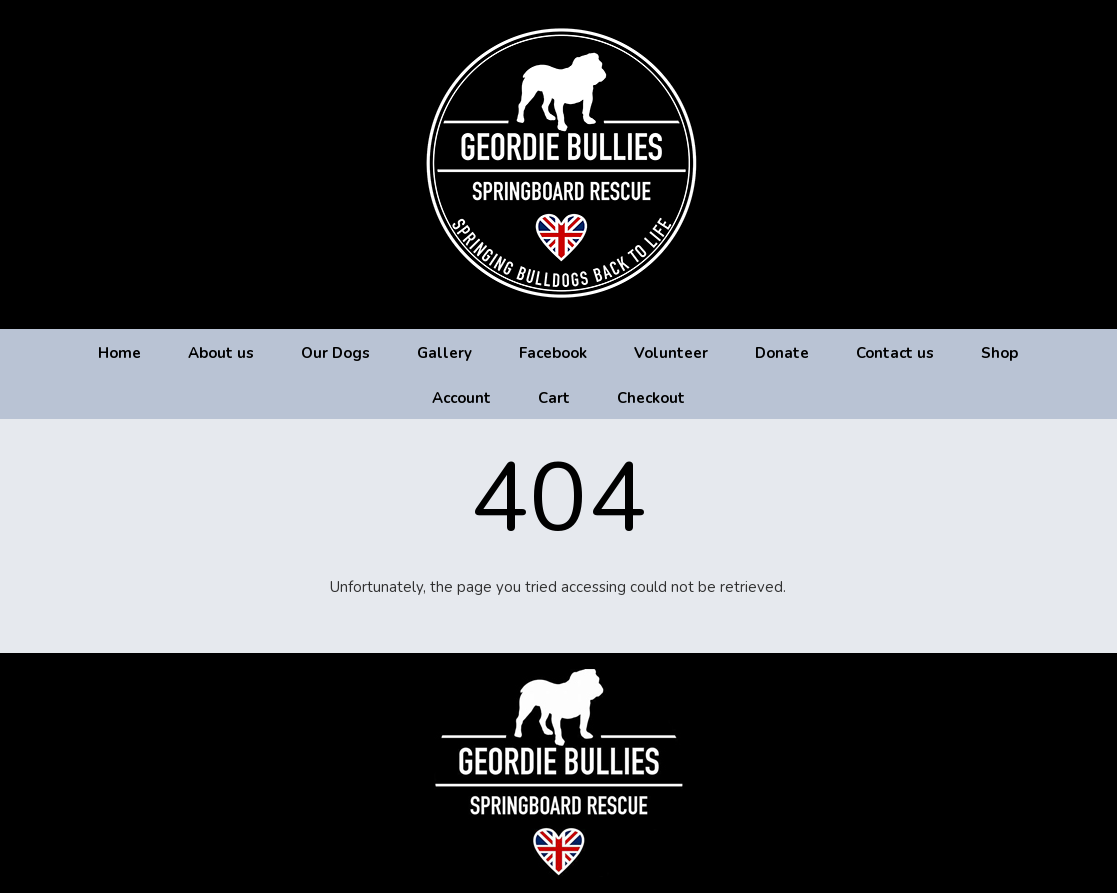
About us (221, 353)
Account (461, 398)
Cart (554, 398)
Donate (782, 353)
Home (119, 353)
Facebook (553, 353)
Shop (999, 353)
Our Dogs (335, 353)
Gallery (444, 353)
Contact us (895, 353)
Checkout (651, 398)
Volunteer (671, 353)
